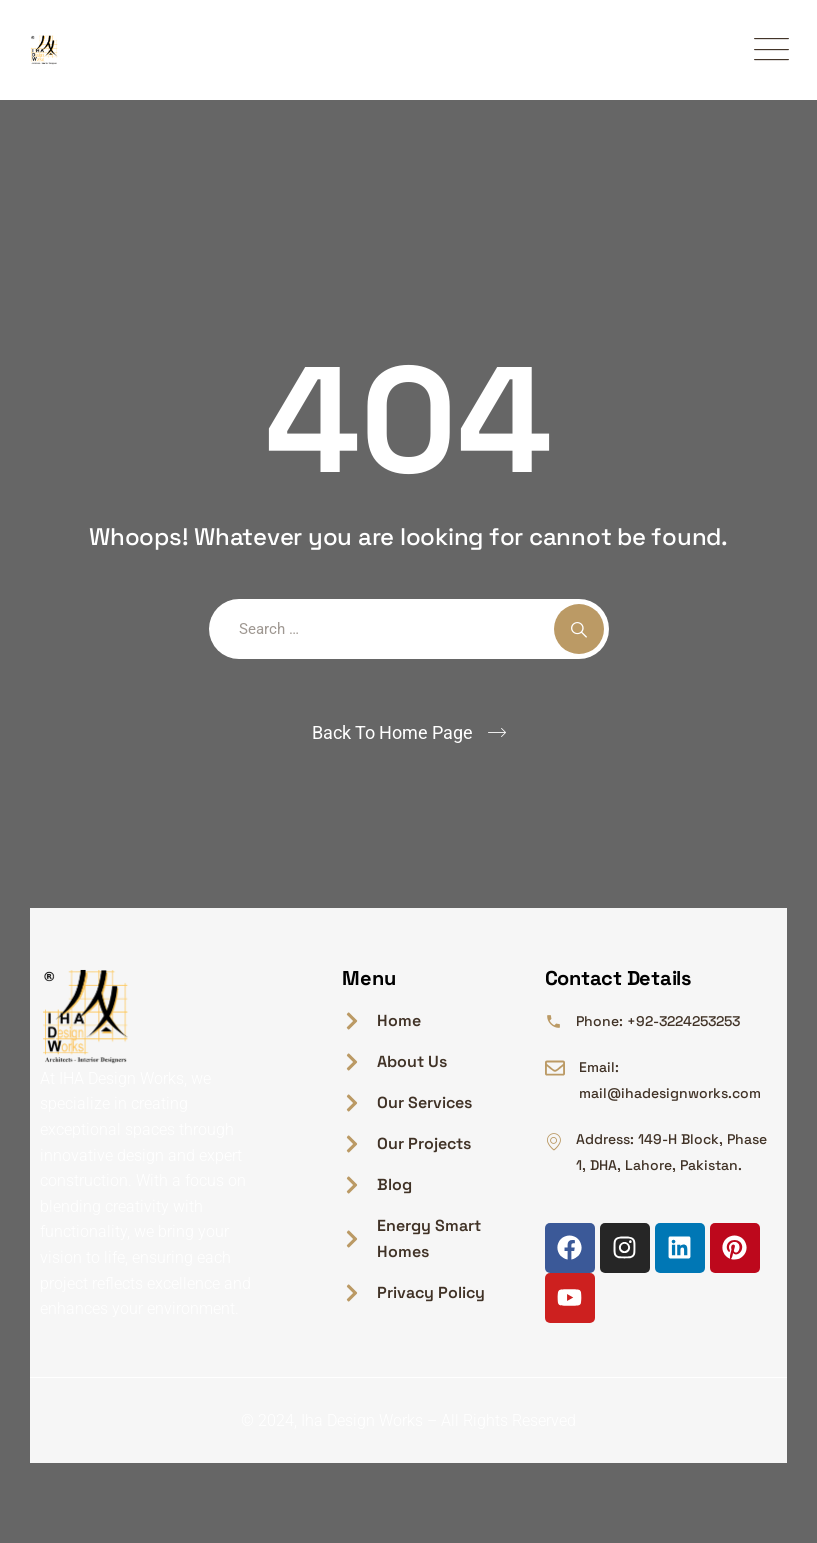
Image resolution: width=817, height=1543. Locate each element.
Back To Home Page (392, 732)
